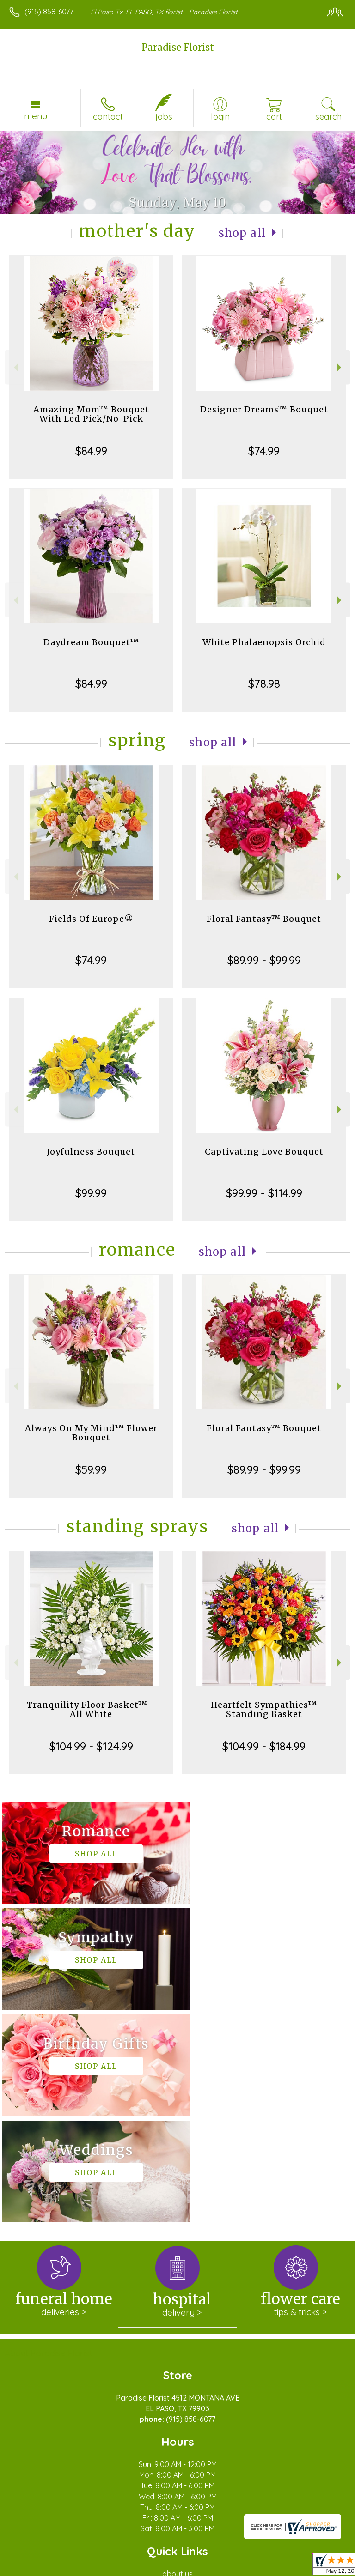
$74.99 (264, 451)
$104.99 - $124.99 (91, 1746)
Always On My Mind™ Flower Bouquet (91, 1433)
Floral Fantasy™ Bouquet (264, 918)
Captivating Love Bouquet (264, 1151)
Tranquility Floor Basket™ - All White (91, 1709)
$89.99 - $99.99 (264, 960)
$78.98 (264, 683)
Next (340, 367)
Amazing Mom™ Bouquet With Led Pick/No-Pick (91, 414)
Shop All (242, 233)
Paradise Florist (177, 47)
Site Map (212, 2564)
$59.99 (91, 1469)
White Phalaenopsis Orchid (264, 642)
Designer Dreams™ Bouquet (264, 409)
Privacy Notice (89, 2564)
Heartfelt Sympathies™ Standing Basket (264, 1709)
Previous (14, 367)
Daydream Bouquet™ (91, 642)
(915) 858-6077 (48, 11)
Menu (35, 115)
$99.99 (91, 1193)
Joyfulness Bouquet (91, 1151)
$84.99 (91, 451)
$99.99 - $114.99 (264, 1193)
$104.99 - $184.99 (264, 1746)
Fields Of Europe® (91, 918)
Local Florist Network (155, 2564)
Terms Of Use (34, 2564)
